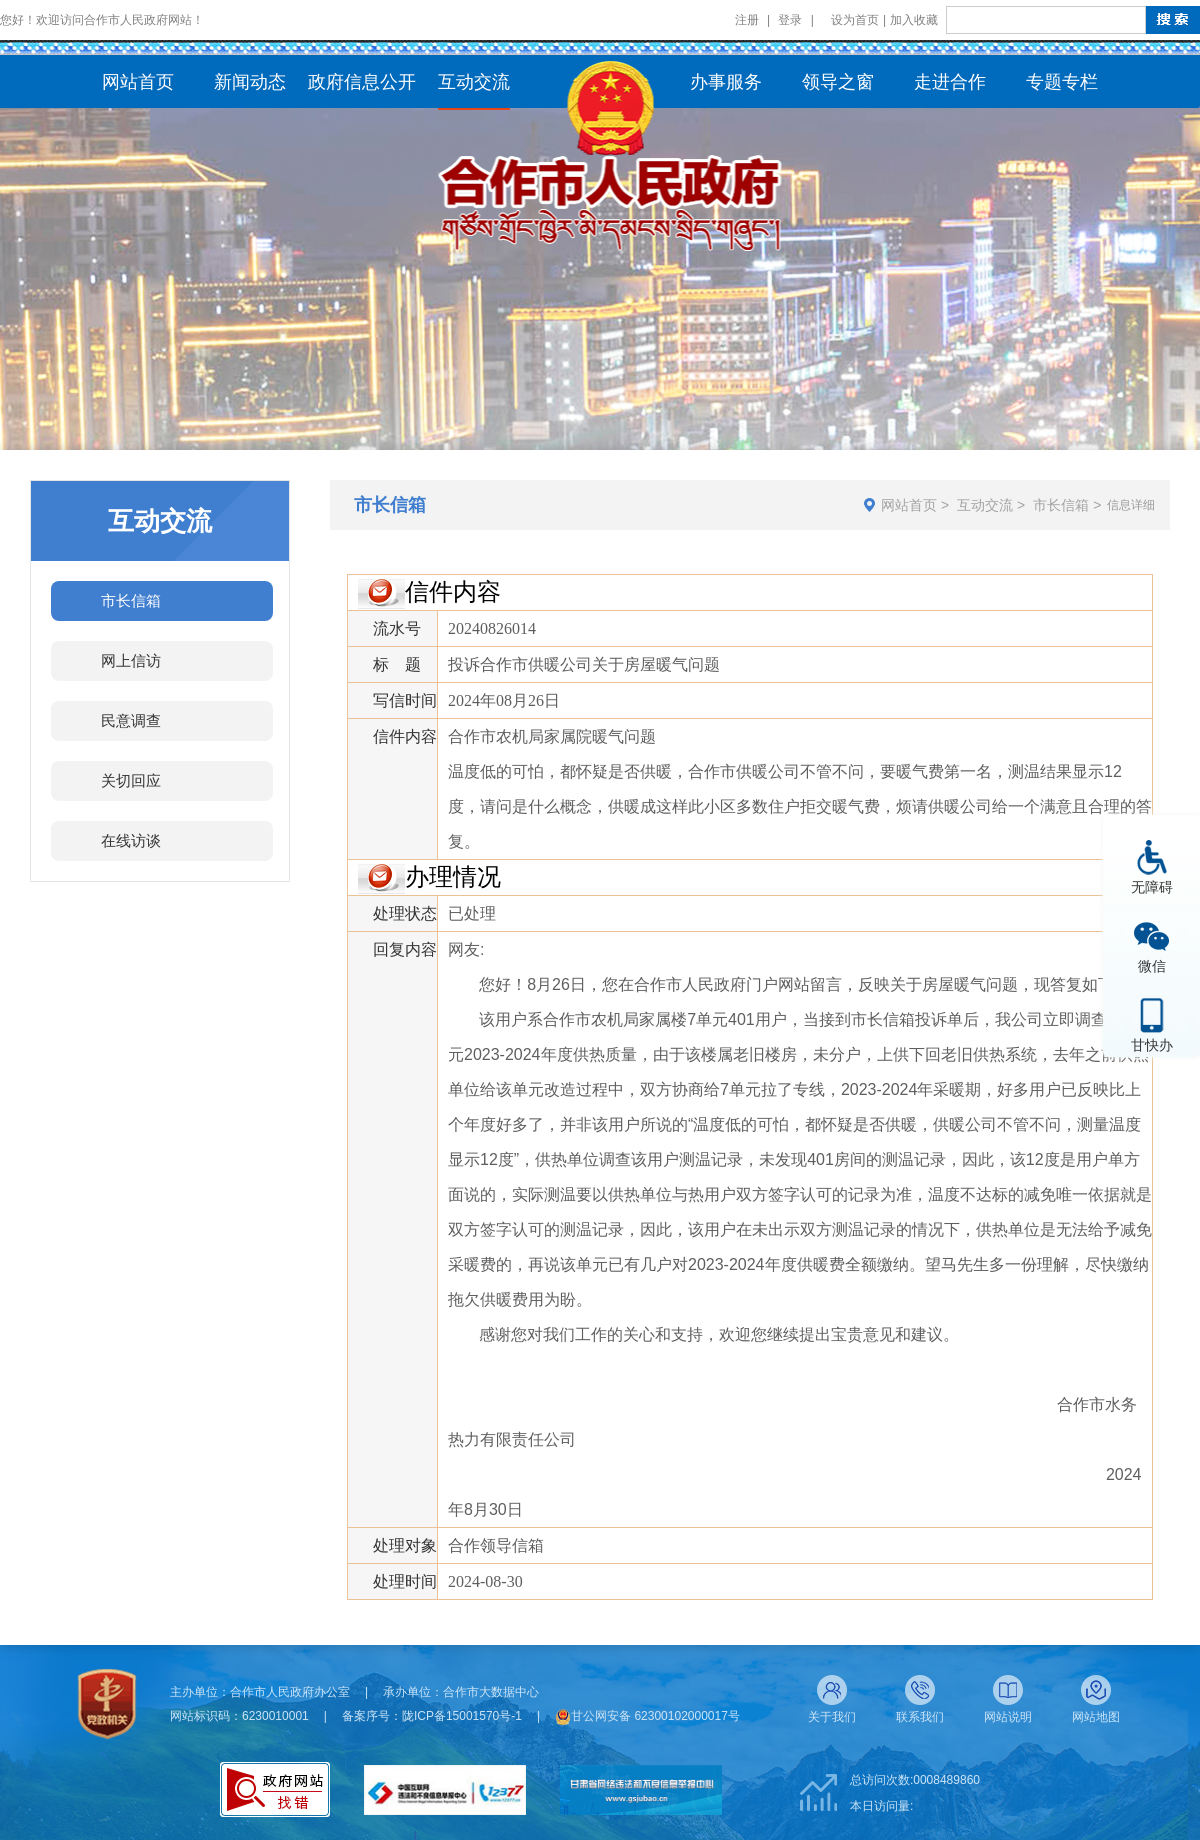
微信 (1152, 965)
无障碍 (1152, 886)
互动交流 (985, 505)
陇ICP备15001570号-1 (462, 1716)
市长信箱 (131, 600)
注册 (747, 20)
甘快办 (1152, 1044)
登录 (790, 20)
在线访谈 (131, 840)
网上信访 (131, 660)
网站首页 (909, 505)
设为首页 (855, 20)
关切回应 (131, 780)
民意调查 (131, 720)
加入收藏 (914, 20)
